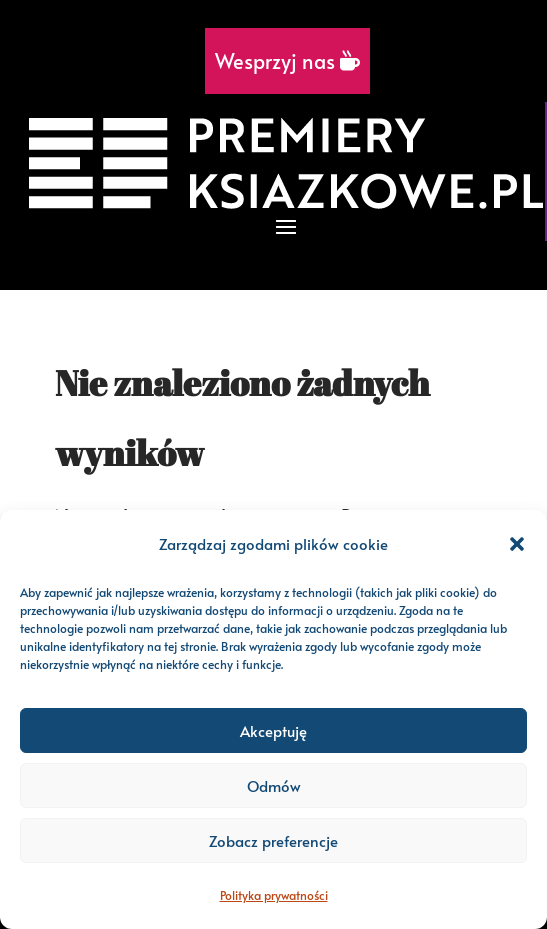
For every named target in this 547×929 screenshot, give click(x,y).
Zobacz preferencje (273, 840)
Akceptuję (273, 730)
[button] (517, 544)
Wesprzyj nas (287, 61)
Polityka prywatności (274, 895)
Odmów (274, 785)
